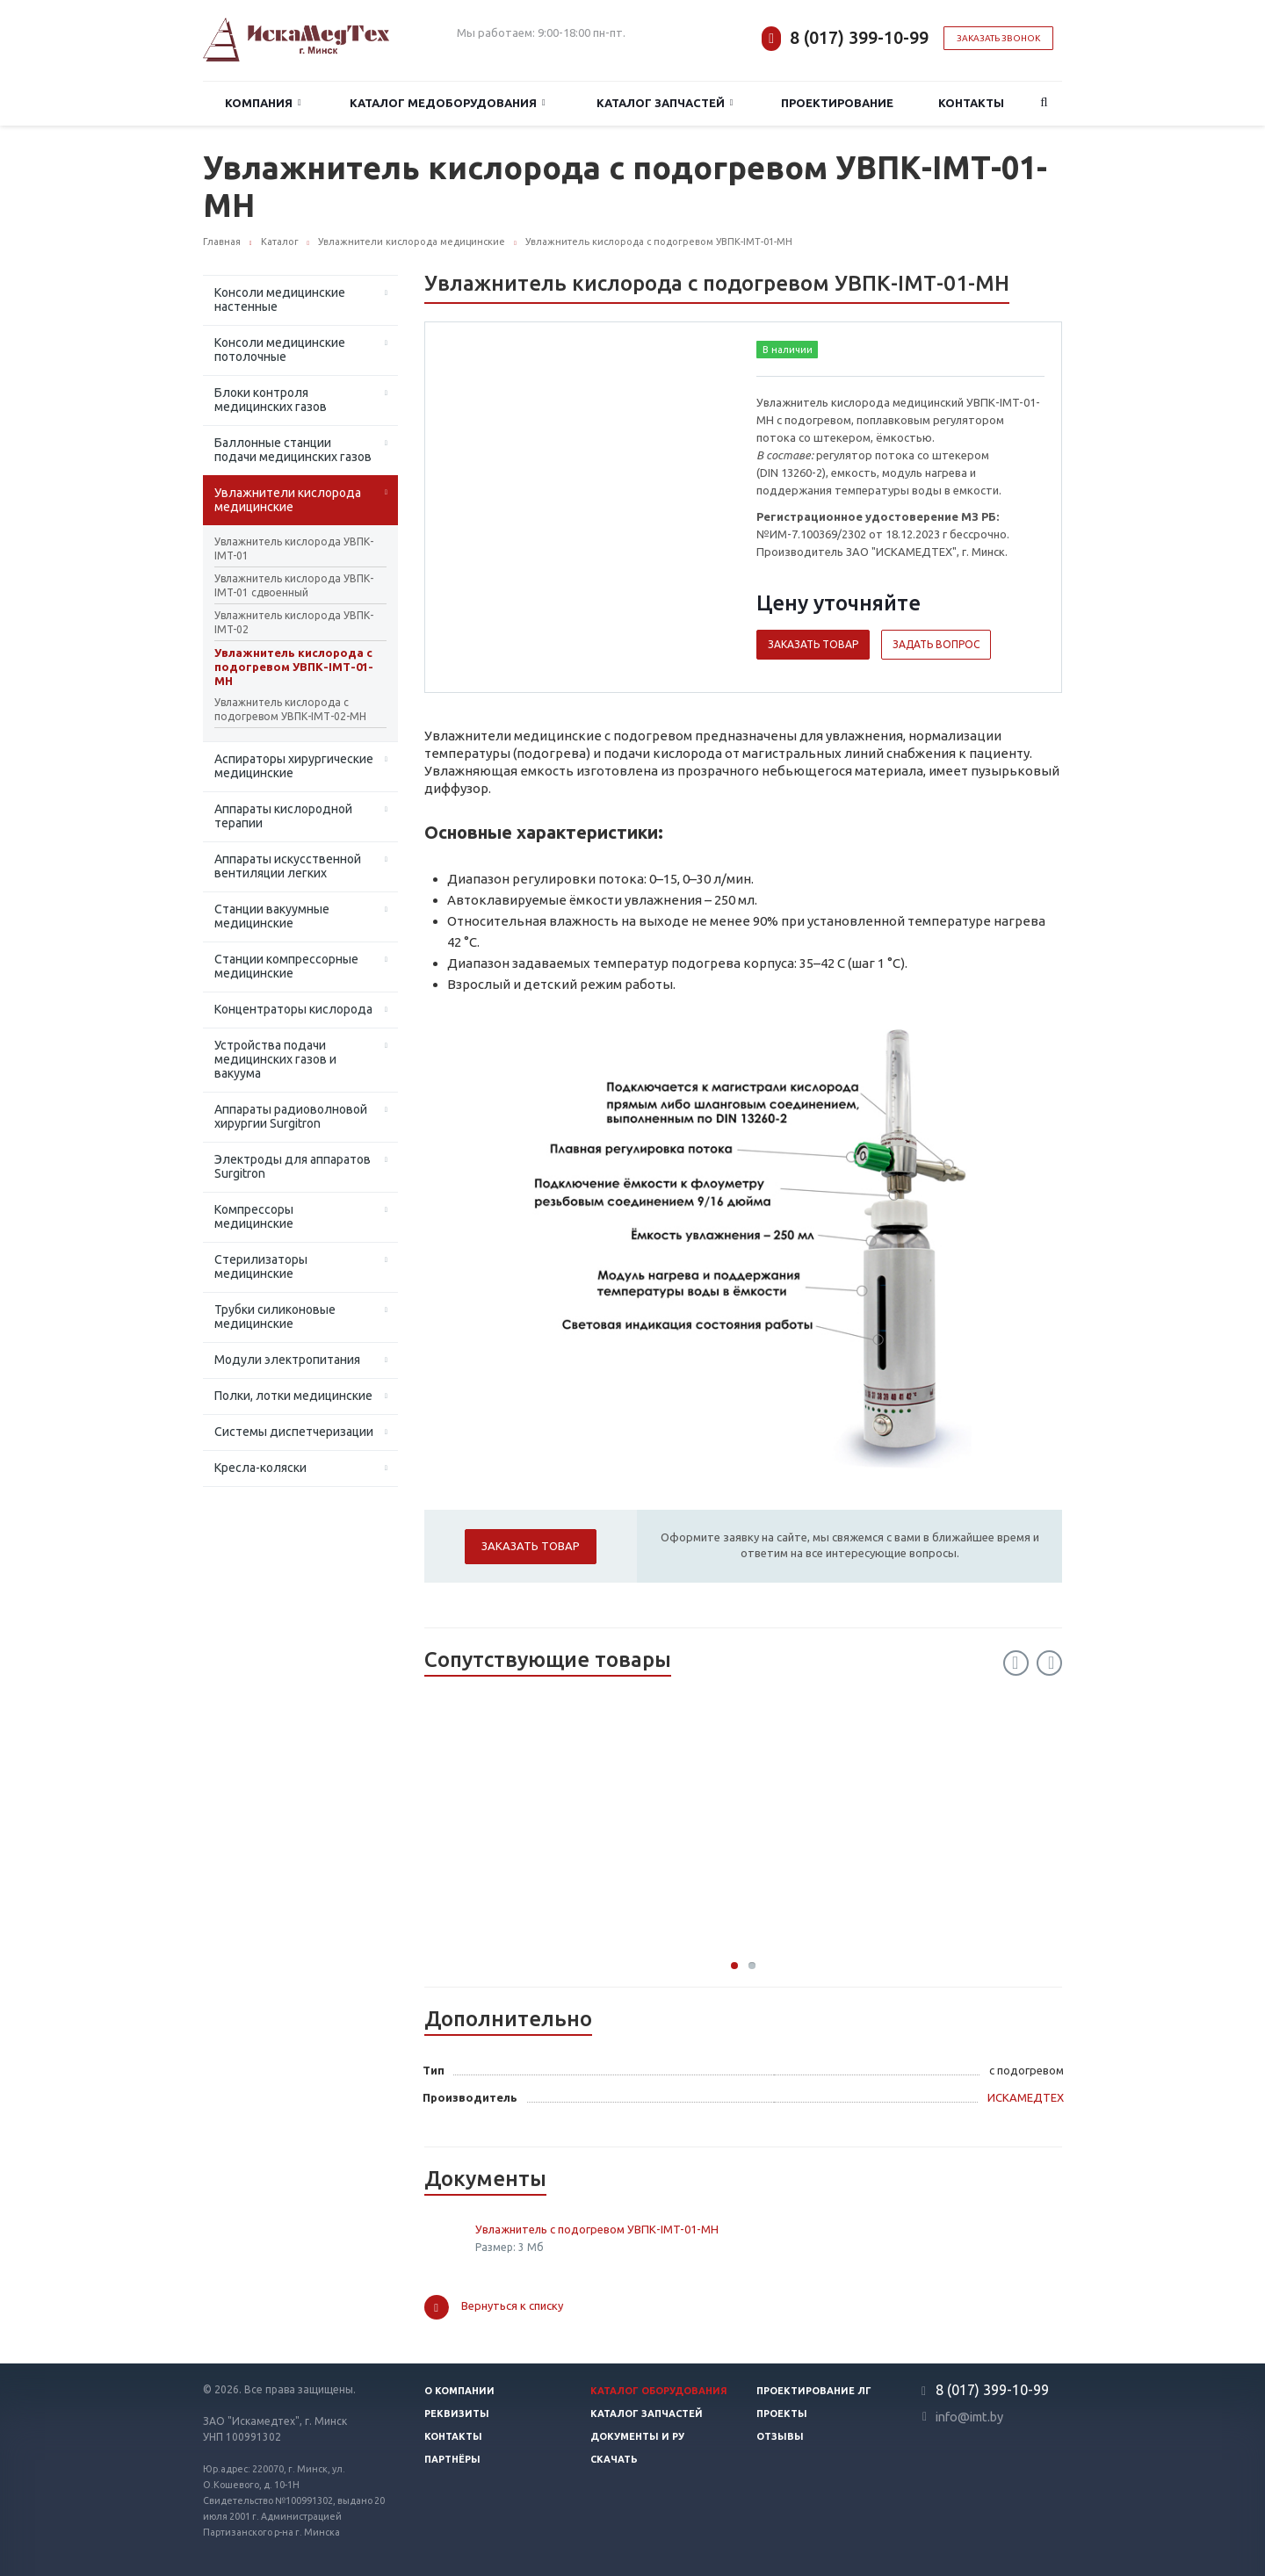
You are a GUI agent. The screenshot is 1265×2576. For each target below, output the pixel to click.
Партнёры (452, 2459)
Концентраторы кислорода (293, 1009)
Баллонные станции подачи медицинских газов (293, 450)
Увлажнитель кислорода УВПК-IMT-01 (293, 548)
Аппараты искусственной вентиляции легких (287, 866)
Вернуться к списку (493, 2307)
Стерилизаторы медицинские (260, 1266)
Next (1049, 1663)
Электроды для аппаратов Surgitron (292, 1166)
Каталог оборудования (658, 2390)
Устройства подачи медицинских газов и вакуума (275, 1059)
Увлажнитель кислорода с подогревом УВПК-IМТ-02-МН (290, 709)
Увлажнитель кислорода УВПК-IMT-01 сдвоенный (293, 585)
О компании (459, 2390)
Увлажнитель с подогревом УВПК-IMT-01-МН (597, 2229)
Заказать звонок (998, 38)
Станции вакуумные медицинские (271, 916)
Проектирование (837, 103)
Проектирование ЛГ (813, 2390)
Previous (1016, 1663)
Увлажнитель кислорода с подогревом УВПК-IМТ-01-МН (293, 666)
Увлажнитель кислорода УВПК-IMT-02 (293, 622)
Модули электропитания (287, 1360)
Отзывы (780, 2436)
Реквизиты (456, 2413)
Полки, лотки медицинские (293, 1396)
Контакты (971, 103)
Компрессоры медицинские (253, 1216)
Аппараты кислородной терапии (283, 816)
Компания (263, 103)
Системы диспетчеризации (293, 1432)
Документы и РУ (637, 2436)
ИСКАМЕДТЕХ (1025, 2097)
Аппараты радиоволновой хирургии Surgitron (290, 1116)
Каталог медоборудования (448, 103)
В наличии (788, 349)
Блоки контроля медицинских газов (270, 400)
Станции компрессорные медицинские (286, 966)
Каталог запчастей (665, 103)
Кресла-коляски (260, 1468)
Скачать (614, 2459)
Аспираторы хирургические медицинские (293, 766)
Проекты (781, 2413)
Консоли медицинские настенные (279, 299)
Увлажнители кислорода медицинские (287, 500)
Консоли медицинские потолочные (279, 350)
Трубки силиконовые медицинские (275, 1316)
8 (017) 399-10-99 (859, 37)
